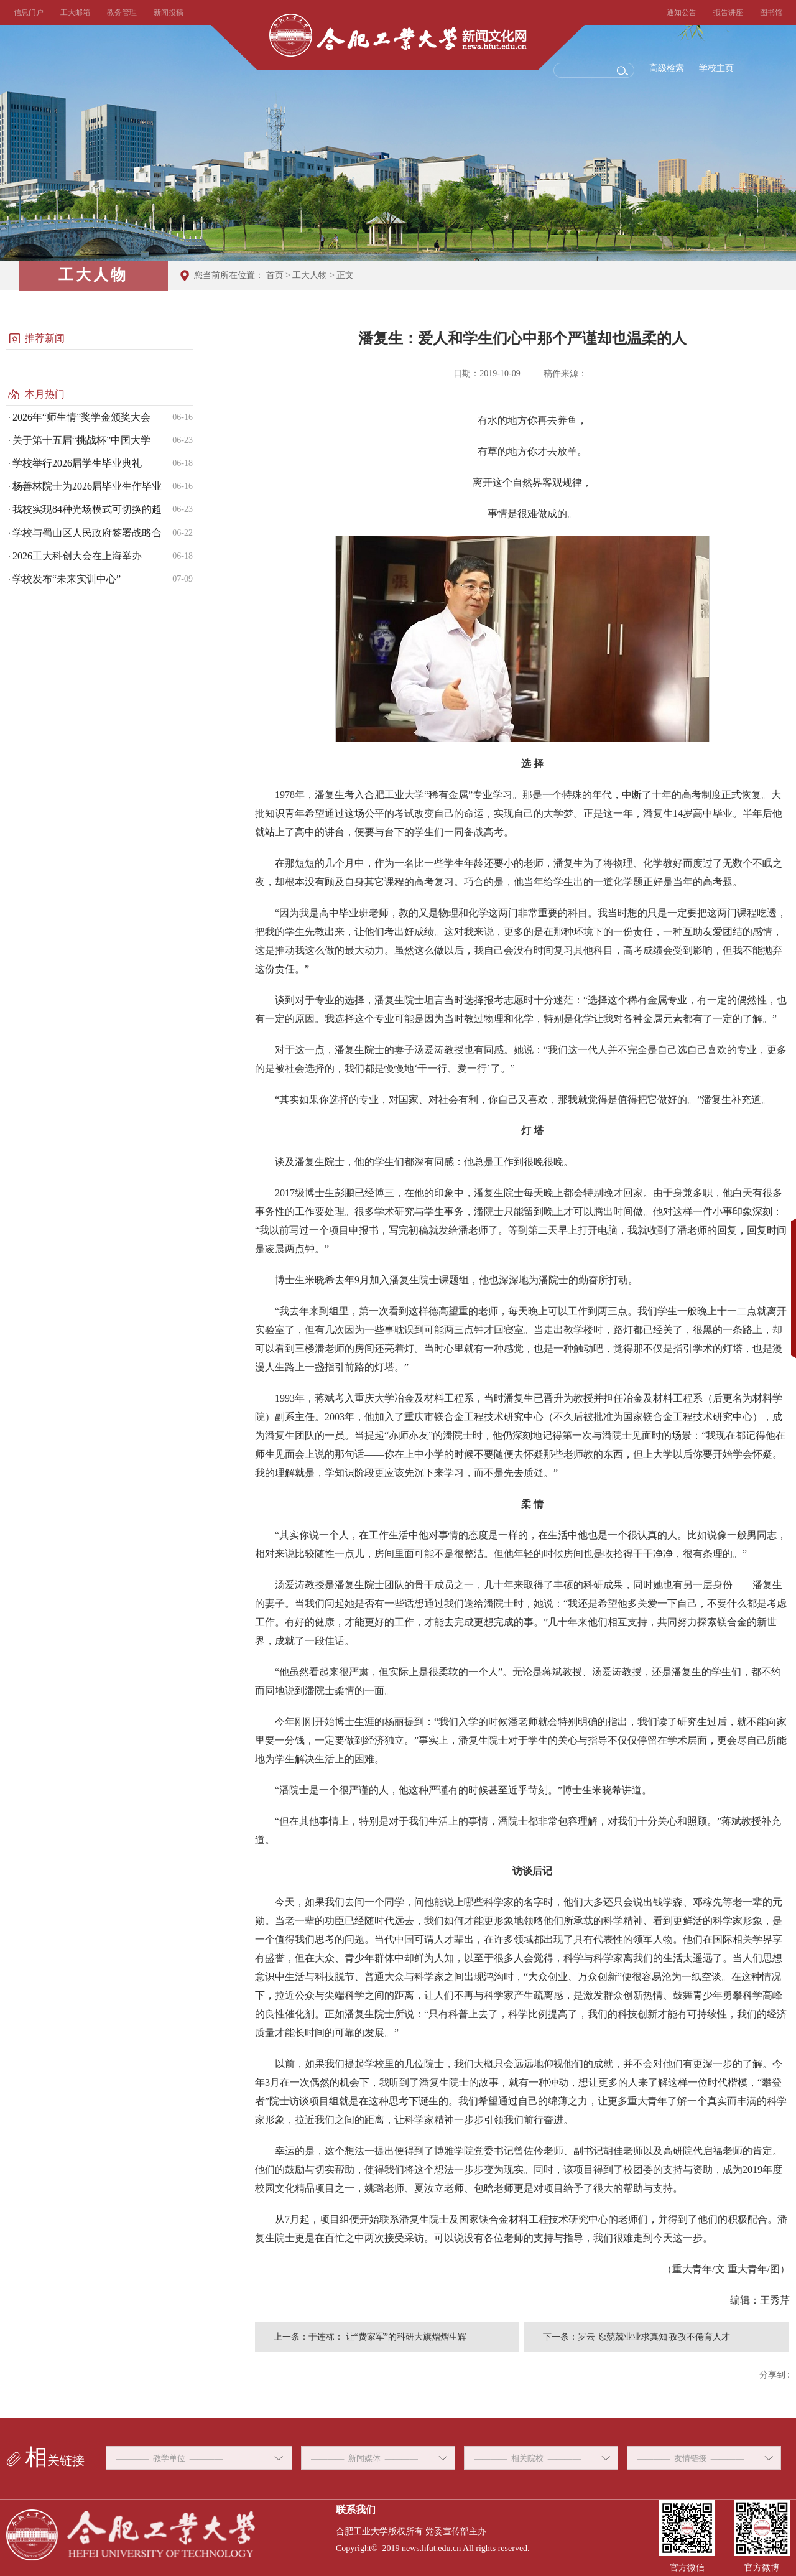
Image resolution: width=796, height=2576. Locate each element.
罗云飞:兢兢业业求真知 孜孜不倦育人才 (654, 2336)
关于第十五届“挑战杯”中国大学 (81, 440)
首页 (275, 275)
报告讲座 (728, 12)
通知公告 (681, 12)
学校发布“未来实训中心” (66, 579)
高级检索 (666, 68)
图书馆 (771, 12)
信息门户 (29, 12)
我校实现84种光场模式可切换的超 (87, 509)
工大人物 (309, 275)
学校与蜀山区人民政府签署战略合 (87, 533)
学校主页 (716, 68)
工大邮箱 (75, 12)
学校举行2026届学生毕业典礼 (77, 463)
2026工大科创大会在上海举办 (77, 556)
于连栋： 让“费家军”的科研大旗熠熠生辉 (387, 2336)
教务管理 (122, 12)
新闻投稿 (168, 12)
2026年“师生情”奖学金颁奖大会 (81, 417)
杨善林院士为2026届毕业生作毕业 (87, 486)
